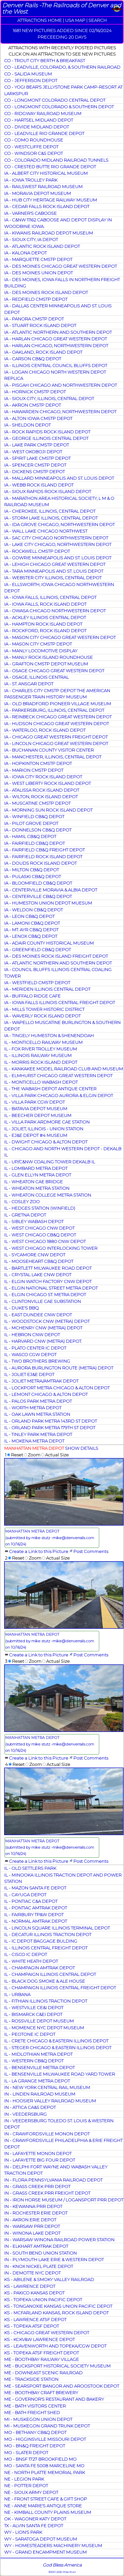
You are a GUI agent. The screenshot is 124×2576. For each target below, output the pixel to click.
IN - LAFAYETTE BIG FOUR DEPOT (39, 2160)
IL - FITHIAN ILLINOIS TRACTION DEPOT (45, 2001)
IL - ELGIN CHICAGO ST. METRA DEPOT (45, 1294)
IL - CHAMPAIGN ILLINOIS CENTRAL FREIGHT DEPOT (60, 1987)
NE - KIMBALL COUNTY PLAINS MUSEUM (47, 2512)
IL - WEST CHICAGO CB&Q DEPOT (40, 1234)
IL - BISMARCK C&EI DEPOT (33, 2014)
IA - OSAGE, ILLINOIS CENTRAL (36, 677)
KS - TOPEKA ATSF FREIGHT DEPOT (41, 2352)
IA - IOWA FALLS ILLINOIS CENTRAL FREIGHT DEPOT (59, 1002)
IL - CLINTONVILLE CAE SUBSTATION (42, 1301)
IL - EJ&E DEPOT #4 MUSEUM (35, 1135)
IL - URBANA (17, 1994)
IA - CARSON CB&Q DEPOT (32, 358)
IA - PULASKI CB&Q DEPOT (32, 876)
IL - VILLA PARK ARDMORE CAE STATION (47, 1121)
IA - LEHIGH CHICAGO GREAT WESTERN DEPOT (54, 564)
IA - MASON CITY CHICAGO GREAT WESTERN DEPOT (60, 637)
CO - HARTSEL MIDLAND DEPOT (38, 120)
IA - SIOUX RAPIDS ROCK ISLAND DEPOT (47, 491)
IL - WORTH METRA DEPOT (32, 1407)
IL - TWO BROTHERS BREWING (37, 1361)
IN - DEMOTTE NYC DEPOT (32, 2272)
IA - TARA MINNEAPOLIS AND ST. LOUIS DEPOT (53, 571)
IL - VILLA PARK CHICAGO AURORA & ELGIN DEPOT (58, 1095)
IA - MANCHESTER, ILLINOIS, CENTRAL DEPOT (52, 756)
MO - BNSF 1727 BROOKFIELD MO (40, 2459)
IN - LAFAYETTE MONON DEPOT (38, 2153)
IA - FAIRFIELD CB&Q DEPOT (34, 843)
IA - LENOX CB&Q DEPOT (30, 936)
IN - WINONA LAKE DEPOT (32, 2233)
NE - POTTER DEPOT (26, 2485)
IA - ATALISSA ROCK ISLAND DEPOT (41, 790)
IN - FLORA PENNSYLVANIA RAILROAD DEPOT (53, 2179)
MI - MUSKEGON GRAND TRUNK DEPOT (47, 2425)
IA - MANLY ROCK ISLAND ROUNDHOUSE (48, 657)
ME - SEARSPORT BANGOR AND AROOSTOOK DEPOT (61, 2386)
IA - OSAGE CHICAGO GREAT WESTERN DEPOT (54, 670)
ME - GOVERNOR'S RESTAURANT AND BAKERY (54, 2399)
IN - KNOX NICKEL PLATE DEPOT (38, 2266)
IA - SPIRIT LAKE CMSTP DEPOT (37, 458)
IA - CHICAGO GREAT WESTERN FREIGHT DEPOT (56, 736)
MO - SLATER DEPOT (26, 2452)
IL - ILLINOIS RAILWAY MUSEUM (38, 1055)
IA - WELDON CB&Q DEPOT (33, 909)
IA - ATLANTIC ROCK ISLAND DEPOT (42, 246)
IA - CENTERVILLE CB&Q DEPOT (38, 896)
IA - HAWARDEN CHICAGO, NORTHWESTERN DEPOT (60, 411)
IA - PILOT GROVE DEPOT (31, 823)
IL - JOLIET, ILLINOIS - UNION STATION (43, 1128)
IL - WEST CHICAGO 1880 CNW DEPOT (45, 1241)
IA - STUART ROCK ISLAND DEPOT (40, 325)
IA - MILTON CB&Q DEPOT (31, 869)
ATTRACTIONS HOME (39, 20)
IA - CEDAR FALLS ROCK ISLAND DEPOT (46, 206)
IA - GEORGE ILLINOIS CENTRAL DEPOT (46, 438)
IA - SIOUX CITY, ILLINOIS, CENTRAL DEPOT (49, 398)
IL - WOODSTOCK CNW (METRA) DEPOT (47, 1321)
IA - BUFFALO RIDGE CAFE (32, 996)
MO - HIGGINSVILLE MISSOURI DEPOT (45, 2439)
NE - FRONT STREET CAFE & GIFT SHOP (45, 2498)
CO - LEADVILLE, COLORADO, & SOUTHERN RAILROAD (62, 67)
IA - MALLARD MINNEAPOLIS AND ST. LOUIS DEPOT (59, 478)
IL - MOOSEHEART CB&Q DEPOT (38, 1261)
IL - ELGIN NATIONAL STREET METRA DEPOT (51, 1288)
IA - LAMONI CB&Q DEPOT (32, 923)
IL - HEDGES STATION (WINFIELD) (39, 1208)
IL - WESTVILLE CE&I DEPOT (33, 2007)
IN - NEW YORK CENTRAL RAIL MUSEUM (47, 2087)
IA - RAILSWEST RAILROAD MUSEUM (43, 186)
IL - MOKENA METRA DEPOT (34, 1440)
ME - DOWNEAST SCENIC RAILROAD (43, 2372)
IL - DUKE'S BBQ (21, 1307)
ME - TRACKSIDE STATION (31, 2379)
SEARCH (97, 20)
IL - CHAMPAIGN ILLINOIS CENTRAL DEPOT (50, 1974)
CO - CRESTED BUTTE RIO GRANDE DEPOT (50, 166)
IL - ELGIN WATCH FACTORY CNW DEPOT (48, 1281)
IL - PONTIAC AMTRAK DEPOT (35, 1907)
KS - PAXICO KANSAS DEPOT (34, 2292)
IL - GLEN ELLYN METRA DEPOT (37, 1174)
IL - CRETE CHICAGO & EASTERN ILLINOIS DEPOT (56, 2040)
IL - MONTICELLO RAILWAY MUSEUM (43, 1042)
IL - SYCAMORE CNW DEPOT (34, 1254)
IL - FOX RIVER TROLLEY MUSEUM (40, 1048)
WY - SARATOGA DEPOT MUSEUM (40, 2539)
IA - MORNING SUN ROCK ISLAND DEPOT (48, 810)
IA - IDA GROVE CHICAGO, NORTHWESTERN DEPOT (59, 524)
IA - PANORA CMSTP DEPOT (34, 318)
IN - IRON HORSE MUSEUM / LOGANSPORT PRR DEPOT (63, 2199)
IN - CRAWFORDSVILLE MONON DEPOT (47, 2133)
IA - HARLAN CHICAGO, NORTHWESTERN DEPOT (56, 345)
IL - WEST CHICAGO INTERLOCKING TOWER (50, 1248)
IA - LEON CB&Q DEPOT (29, 916)
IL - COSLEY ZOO (22, 1201)
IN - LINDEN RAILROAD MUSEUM (39, 2094)
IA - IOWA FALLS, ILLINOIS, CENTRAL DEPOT (50, 597)
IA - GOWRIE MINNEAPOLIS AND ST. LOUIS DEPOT (57, 557)
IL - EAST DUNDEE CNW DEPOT (38, 1314)
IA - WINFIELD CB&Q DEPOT (34, 816)
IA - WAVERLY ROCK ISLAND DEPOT (42, 1015)
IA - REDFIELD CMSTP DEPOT (35, 299)
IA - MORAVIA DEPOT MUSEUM (37, 193)
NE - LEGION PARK (24, 2479)
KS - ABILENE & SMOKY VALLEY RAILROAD (49, 2279)
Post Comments (90, 1551)
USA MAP (75, 20)
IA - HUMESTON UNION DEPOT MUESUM (48, 903)
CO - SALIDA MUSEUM (28, 73)
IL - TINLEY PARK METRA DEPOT (38, 1434)
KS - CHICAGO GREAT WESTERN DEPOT (46, 2332)
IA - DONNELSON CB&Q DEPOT (37, 829)
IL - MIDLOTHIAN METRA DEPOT (38, 2054)
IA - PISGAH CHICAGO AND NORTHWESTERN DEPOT (60, 385)
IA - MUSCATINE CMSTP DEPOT (37, 803)
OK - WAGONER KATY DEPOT (35, 2518)
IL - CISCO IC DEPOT (25, 1954)
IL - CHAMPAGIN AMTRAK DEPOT (39, 1967)
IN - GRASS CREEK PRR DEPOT (37, 2186)
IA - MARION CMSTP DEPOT (33, 770)
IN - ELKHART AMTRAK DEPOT (36, 2246)
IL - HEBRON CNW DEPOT (32, 1334)
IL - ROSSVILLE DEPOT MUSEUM (39, 2020)
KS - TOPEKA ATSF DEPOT (31, 2326)
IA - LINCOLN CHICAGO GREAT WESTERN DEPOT (56, 743)
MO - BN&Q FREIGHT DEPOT (34, 2445)
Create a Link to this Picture (38, 1551)
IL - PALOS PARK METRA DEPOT (38, 1401)
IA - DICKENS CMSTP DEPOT (34, 471)
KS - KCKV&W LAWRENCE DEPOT (39, 2339)
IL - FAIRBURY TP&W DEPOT (34, 1914)
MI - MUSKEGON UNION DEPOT (38, 2419)
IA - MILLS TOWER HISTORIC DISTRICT (44, 1009)
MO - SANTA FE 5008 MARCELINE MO (44, 2465)
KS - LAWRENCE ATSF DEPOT (35, 2319)
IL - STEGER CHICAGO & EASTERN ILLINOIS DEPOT (57, 2047)
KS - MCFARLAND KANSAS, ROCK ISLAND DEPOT (56, 2312)
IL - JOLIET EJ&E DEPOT (29, 1374)
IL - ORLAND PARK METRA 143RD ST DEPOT (50, 1421)
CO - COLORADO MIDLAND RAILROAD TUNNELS (56, 160)
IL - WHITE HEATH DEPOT (31, 1961)
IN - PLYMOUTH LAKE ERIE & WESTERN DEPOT (54, 2259)
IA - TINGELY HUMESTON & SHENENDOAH (49, 1035)
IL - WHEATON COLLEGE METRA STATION (47, 1195)
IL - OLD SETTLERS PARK (30, 1868)
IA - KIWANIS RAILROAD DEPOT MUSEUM (48, 232)
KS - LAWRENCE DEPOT (29, 2286)
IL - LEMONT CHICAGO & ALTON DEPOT (46, 1394)
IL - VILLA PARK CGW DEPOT (34, 1102)
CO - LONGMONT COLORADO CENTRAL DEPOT (54, 100)
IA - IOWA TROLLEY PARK (30, 180)
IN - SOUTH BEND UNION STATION (40, 2253)
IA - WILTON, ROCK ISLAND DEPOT (41, 796)
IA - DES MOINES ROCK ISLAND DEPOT (46, 292)
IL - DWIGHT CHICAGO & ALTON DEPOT (45, 1141)
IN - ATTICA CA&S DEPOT (30, 2107)
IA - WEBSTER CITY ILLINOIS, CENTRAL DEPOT (53, 577)
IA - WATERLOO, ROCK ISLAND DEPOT (45, 730)
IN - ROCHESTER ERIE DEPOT (35, 2212)
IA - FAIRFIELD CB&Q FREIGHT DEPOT (44, 849)
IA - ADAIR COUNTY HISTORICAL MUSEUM (49, 943)
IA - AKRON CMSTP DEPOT (32, 405)
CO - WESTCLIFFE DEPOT (31, 146)
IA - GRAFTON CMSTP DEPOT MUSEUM (46, 663)
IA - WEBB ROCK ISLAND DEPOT (39, 484)
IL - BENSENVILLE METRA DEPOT (39, 2067)
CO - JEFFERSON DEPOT (30, 80)
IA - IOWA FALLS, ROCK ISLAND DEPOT (45, 604)
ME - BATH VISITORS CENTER (35, 2405)
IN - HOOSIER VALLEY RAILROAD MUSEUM (50, 2100)
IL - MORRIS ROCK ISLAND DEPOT (40, 1062)
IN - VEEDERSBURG (25, 2114)
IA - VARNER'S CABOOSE (30, 213)
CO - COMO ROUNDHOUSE (33, 140)
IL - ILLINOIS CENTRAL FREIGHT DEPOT (45, 1947)
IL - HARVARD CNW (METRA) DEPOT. (43, 1341)
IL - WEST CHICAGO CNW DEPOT (39, 1228)
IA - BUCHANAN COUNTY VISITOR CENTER (49, 750)
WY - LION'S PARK (23, 2532)
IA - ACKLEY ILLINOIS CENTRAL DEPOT (45, 617)
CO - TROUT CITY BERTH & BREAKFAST (44, 60)
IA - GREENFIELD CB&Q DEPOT (37, 949)
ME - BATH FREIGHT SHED (32, 2412)
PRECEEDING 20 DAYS (62, 37)
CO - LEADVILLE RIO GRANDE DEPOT (44, 133)
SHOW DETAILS (81, 1448)
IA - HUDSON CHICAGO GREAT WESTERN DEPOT (56, 723)
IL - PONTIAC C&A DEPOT (30, 1901)
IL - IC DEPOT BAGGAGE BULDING (40, 1941)
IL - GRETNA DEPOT (25, 1214)
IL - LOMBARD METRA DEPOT (35, 1168)
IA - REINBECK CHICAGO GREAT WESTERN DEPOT (58, 716)
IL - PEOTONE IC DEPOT (29, 2034)
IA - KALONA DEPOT (25, 252)
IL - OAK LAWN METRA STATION (37, 1414)
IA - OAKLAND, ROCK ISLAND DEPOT (43, 352)
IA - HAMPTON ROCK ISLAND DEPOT (43, 624)
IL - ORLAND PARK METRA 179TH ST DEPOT (49, 1427)
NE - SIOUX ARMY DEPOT (31, 2492)
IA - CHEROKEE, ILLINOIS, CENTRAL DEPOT (49, 511)
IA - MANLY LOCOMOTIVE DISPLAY (40, 650)
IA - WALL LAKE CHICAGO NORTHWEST (45, 531)
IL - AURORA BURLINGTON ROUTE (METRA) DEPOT (58, 1367)
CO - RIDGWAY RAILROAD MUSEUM (42, 113)
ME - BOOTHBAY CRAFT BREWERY (41, 2392)
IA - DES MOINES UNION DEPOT (38, 272)
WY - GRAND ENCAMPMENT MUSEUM (45, 2552)
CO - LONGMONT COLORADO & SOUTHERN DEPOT (59, 106)
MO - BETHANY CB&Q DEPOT (35, 2432)
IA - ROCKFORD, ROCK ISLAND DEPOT (45, 630)
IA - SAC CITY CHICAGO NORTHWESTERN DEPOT (56, 537)
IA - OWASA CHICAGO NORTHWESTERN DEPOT (55, 610)
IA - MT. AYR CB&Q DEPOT (31, 929)
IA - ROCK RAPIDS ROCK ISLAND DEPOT (47, 431)
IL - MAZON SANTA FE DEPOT (35, 1887)
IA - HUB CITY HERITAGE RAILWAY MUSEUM (50, 199)
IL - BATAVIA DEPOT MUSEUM (35, 1108)
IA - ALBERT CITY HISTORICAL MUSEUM (46, 173)
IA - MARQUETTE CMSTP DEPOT (38, 259)
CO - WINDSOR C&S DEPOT (33, 153)
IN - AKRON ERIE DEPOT (30, 2219)
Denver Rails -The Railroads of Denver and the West (61, 8)
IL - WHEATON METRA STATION (36, 1188)
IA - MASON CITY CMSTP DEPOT (38, 643)
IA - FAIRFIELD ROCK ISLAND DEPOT (43, 856)
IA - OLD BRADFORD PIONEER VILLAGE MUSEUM (57, 703)
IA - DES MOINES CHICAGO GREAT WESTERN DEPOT (60, 266)
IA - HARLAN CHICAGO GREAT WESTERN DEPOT (55, 338)
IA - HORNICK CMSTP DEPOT (35, 391)
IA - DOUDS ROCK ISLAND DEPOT (40, 863)
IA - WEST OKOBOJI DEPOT (33, 451)
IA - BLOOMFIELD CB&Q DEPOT (38, 883)
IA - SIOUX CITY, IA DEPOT (31, 239)
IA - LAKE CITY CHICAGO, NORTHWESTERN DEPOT (57, 544)
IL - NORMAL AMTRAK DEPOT (35, 1921)
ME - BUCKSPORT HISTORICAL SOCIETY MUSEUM (57, 2365)
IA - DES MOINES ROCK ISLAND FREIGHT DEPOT (56, 956)
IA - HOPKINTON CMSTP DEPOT (38, 763)
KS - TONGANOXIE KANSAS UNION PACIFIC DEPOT (58, 2306)
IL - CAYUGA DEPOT (25, 1894)
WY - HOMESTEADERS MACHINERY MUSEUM (53, 2545)
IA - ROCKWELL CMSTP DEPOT (37, 551)
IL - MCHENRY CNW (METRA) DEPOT (43, 1327)
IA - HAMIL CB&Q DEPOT (30, 836)
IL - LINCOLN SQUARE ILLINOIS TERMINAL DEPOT (57, 1927)
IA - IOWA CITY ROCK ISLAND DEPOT (43, 776)
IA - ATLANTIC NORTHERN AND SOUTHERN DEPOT (58, 332)
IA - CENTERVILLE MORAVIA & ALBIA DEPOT (50, 889)
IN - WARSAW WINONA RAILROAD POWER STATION (59, 2239)
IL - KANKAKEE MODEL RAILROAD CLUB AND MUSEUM (63, 1068)
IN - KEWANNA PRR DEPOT (33, 2206)
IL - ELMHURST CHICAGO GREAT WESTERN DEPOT (58, 1075)
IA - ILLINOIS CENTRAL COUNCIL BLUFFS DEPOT (55, 365)
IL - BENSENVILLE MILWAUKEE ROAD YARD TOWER (59, 2074)
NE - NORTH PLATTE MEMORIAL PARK (44, 2472)
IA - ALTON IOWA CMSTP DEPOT (38, 418)
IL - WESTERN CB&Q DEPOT (34, 2060)
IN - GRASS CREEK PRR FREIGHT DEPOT (47, 2193)
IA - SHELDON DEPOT (27, 425)
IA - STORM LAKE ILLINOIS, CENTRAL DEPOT (51, 517)
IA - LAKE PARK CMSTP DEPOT (36, 444)
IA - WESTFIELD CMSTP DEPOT (37, 982)
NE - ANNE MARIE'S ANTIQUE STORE (43, 2505)
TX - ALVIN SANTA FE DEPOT (33, 2525)
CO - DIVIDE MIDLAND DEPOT (36, 126)
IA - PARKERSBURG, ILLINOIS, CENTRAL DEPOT (54, 710)
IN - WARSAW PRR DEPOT (32, 2226)
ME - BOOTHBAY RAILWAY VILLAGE (41, 2359)
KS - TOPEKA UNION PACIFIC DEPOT (43, 2299)
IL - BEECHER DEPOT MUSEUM (37, 1115)
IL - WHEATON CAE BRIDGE (33, 1181)
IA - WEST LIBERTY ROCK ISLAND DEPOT (47, 783)
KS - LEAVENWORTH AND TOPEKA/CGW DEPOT (55, 2346)
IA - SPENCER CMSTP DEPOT (35, 465)
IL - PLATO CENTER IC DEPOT (35, 1348)
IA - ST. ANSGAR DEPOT (28, 683)
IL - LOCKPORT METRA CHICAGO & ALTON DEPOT (57, 1387)
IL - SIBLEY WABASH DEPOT (34, 1221)
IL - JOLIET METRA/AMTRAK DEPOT (41, 1381)
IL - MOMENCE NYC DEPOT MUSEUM (44, 2027)
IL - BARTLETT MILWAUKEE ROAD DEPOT (48, 1268)
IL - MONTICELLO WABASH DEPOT (41, 1082)
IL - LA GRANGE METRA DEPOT (37, 2080)
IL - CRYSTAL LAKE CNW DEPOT (37, 1274)
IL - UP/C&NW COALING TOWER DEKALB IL (49, 1161)
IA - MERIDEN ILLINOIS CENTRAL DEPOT (47, 989)
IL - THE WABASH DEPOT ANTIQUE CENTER (50, 1088)
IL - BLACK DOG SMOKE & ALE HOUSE (44, 1981)
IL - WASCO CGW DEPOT (30, 1354)
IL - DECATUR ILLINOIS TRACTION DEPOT (47, 1934)
